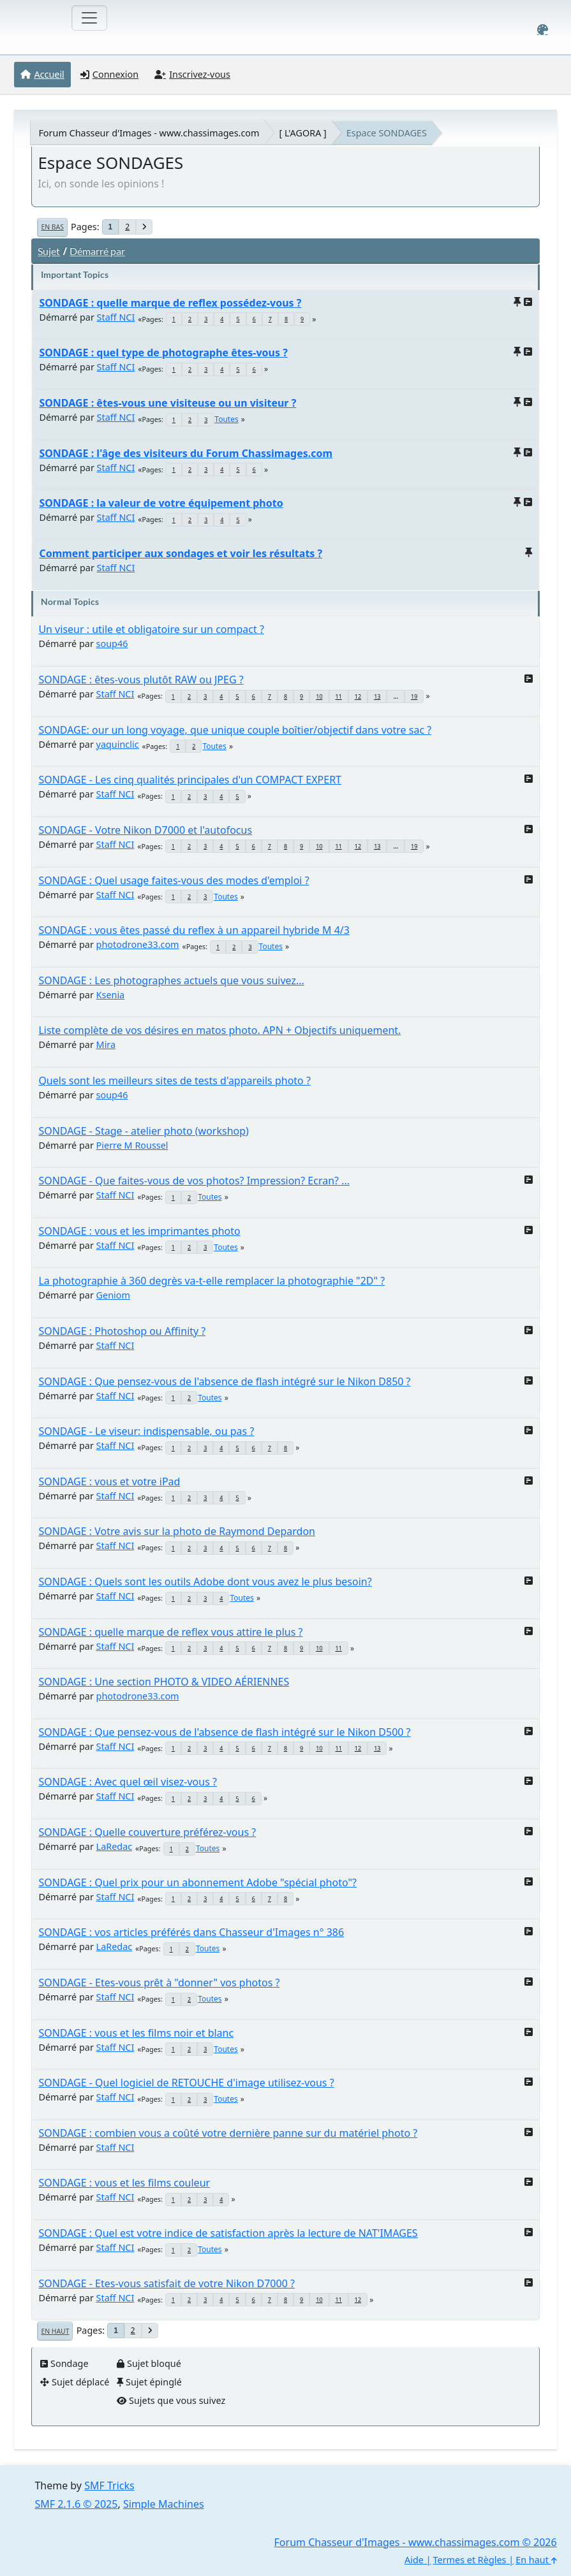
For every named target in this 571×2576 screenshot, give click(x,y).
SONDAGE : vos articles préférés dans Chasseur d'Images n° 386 (191, 1932)
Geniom (113, 1295)
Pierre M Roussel (132, 1145)
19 (414, 696)
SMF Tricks (109, 2485)
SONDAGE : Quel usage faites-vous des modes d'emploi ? (173, 880)
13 (377, 696)
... (395, 696)
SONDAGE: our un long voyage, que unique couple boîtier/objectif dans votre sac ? (234, 730)
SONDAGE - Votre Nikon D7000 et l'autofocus (145, 830)
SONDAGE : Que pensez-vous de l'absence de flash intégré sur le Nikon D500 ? (224, 1732)
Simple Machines (163, 2504)
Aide (414, 2560)
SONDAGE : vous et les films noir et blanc (136, 2033)
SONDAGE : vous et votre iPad (109, 1481)
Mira (106, 1044)
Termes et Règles (470, 2560)
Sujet (49, 251)
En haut (55, 2331)
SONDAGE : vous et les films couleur (124, 2183)
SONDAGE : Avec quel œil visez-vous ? (127, 1782)
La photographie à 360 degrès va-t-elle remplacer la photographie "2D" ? (211, 1281)
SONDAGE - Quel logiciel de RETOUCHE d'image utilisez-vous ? (186, 2083)
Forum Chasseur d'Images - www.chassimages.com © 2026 (415, 2542)
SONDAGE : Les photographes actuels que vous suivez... (171, 980)
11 (339, 696)
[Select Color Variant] (542, 29)
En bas (52, 226)
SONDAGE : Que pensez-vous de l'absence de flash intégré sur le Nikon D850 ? (224, 1381)
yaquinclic (117, 744)
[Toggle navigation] (89, 18)
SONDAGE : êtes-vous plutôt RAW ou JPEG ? (140, 680)
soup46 (112, 643)
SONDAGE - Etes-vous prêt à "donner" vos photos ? (158, 1983)
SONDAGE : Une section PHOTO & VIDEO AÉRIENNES (163, 1682)
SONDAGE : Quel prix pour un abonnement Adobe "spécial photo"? (197, 1882)
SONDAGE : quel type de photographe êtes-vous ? (163, 353)
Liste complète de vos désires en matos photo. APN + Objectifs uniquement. (219, 1030)
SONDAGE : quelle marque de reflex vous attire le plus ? (170, 1632)
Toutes (226, 419)
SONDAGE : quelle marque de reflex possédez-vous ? (170, 303)
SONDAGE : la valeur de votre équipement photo (161, 503)
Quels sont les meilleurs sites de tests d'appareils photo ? (174, 1080)
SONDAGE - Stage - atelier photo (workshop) (143, 1131)
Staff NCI (116, 317)
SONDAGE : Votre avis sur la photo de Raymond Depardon (176, 1531)
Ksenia (110, 995)
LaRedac (114, 1846)
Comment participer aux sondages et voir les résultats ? (180, 553)
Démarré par (97, 251)
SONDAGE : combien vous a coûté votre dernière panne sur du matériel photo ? (227, 2133)
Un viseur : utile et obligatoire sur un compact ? (150, 629)
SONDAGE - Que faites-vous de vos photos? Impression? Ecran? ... (194, 1181)
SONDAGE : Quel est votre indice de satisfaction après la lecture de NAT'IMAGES (227, 2233)
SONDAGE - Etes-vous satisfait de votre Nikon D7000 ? (166, 2283)
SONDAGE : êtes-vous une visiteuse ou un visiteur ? (167, 403)
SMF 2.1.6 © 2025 (75, 2504)
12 (358, 696)
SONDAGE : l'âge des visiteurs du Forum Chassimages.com (185, 453)
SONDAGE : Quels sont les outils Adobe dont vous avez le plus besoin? (204, 1582)
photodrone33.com (137, 944)
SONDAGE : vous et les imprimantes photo (139, 1231)
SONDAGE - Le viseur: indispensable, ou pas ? (146, 1431)
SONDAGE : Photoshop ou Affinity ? (121, 1331)
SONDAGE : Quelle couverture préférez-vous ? (147, 1832)
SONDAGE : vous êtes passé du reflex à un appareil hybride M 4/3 (194, 930)
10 (319, 696)
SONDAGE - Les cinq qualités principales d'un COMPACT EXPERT (189, 780)
